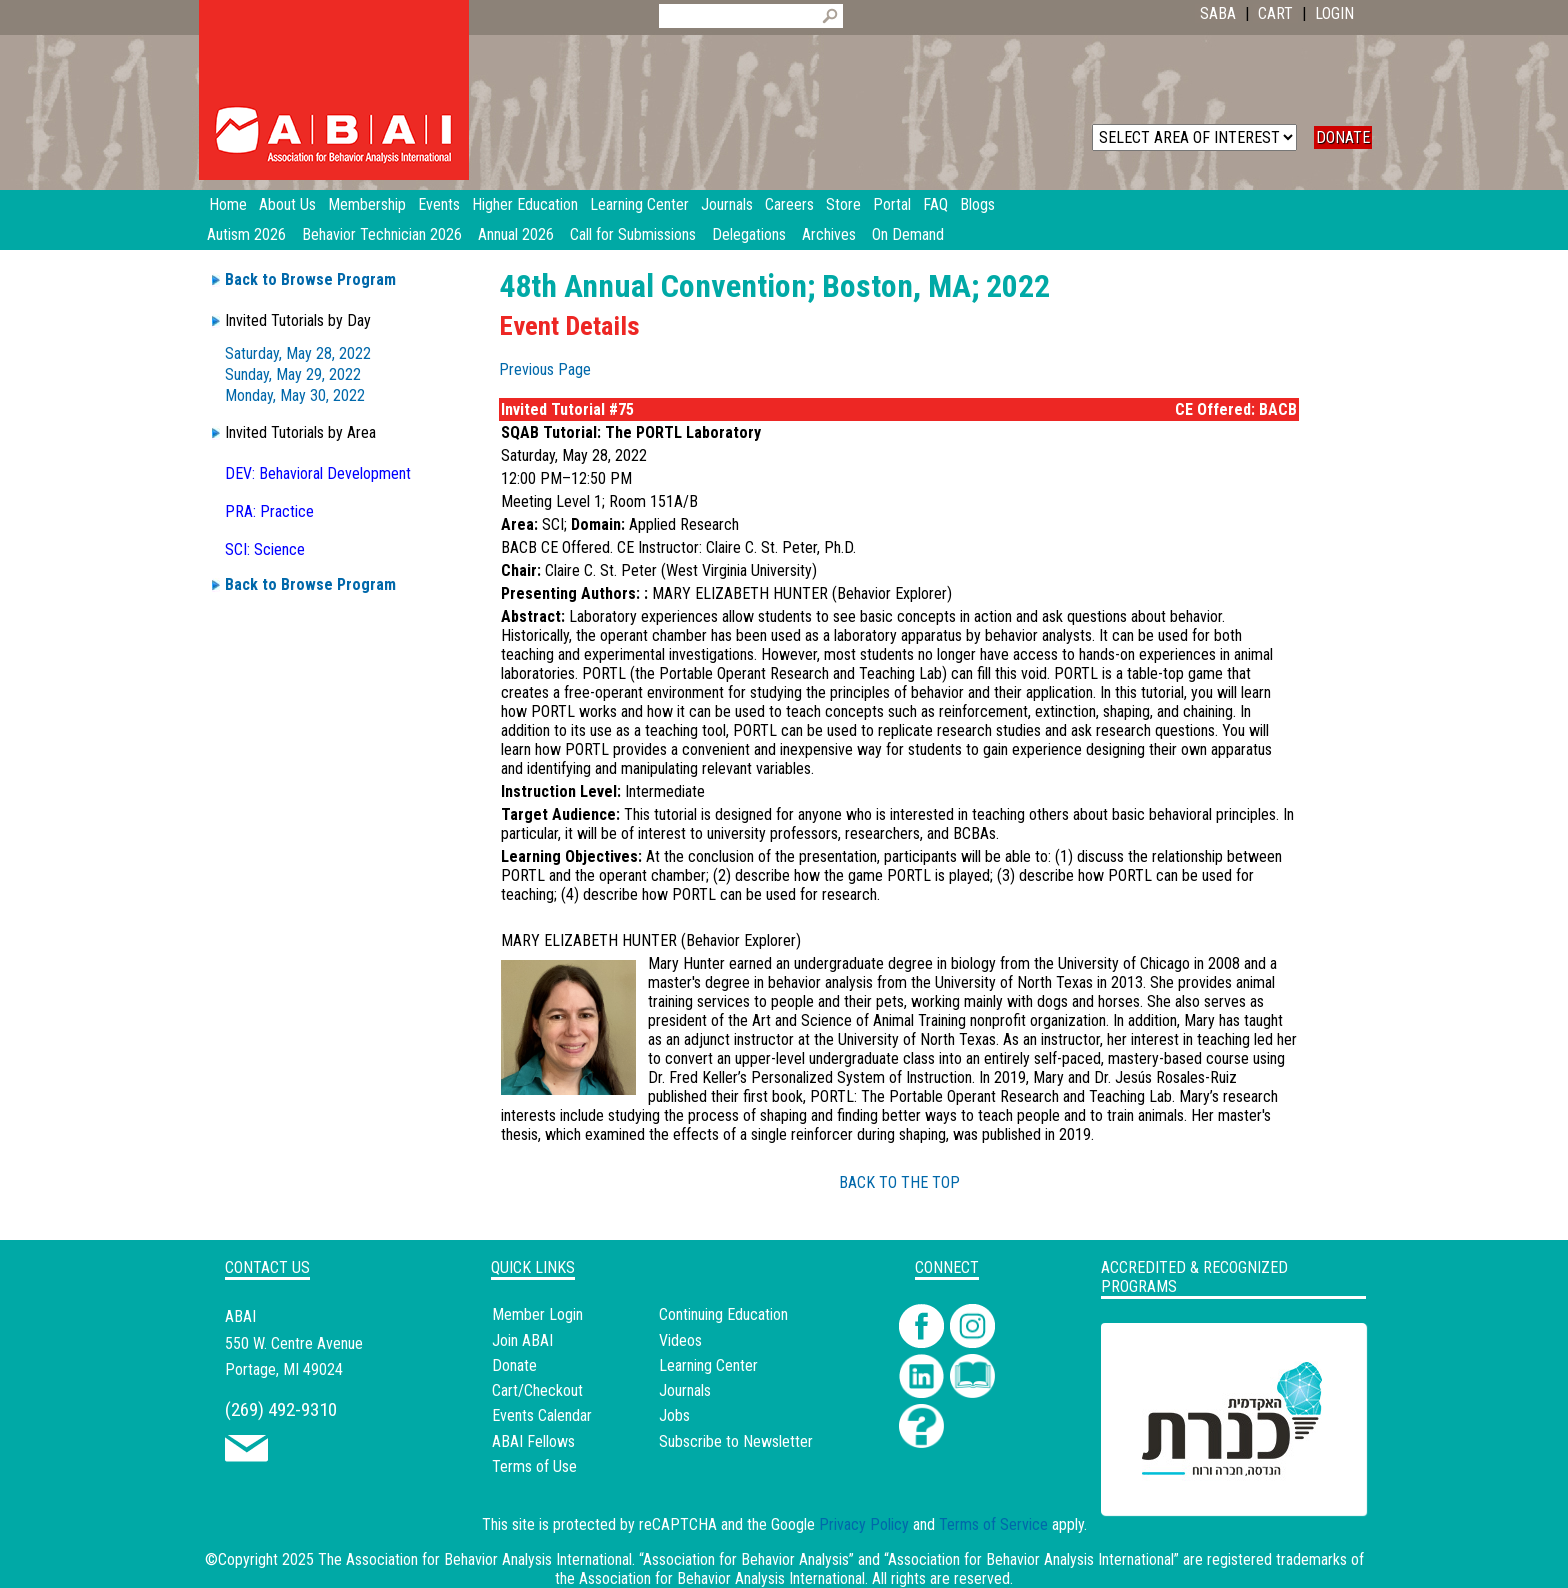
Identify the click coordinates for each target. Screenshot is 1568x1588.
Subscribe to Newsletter (736, 1441)
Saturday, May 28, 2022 (298, 353)
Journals (685, 1390)
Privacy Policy (864, 1524)
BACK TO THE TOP (899, 1182)
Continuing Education (723, 1314)
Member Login (537, 1314)
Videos (680, 1340)
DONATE (1343, 137)
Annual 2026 (516, 234)
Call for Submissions (633, 234)
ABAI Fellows (533, 1441)
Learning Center (708, 1365)
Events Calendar (542, 1415)
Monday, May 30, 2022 (295, 395)
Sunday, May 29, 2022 (293, 374)
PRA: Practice (269, 511)
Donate (514, 1365)
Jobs (674, 1415)
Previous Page (545, 369)
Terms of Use (534, 1466)
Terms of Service (993, 1524)
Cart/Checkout (537, 1390)
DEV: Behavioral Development (318, 473)
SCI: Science (265, 549)
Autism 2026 (246, 234)
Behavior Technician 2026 (382, 234)
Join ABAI (522, 1340)
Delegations (749, 234)
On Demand (908, 234)
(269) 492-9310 (281, 1409)
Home (228, 204)
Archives (829, 234)
